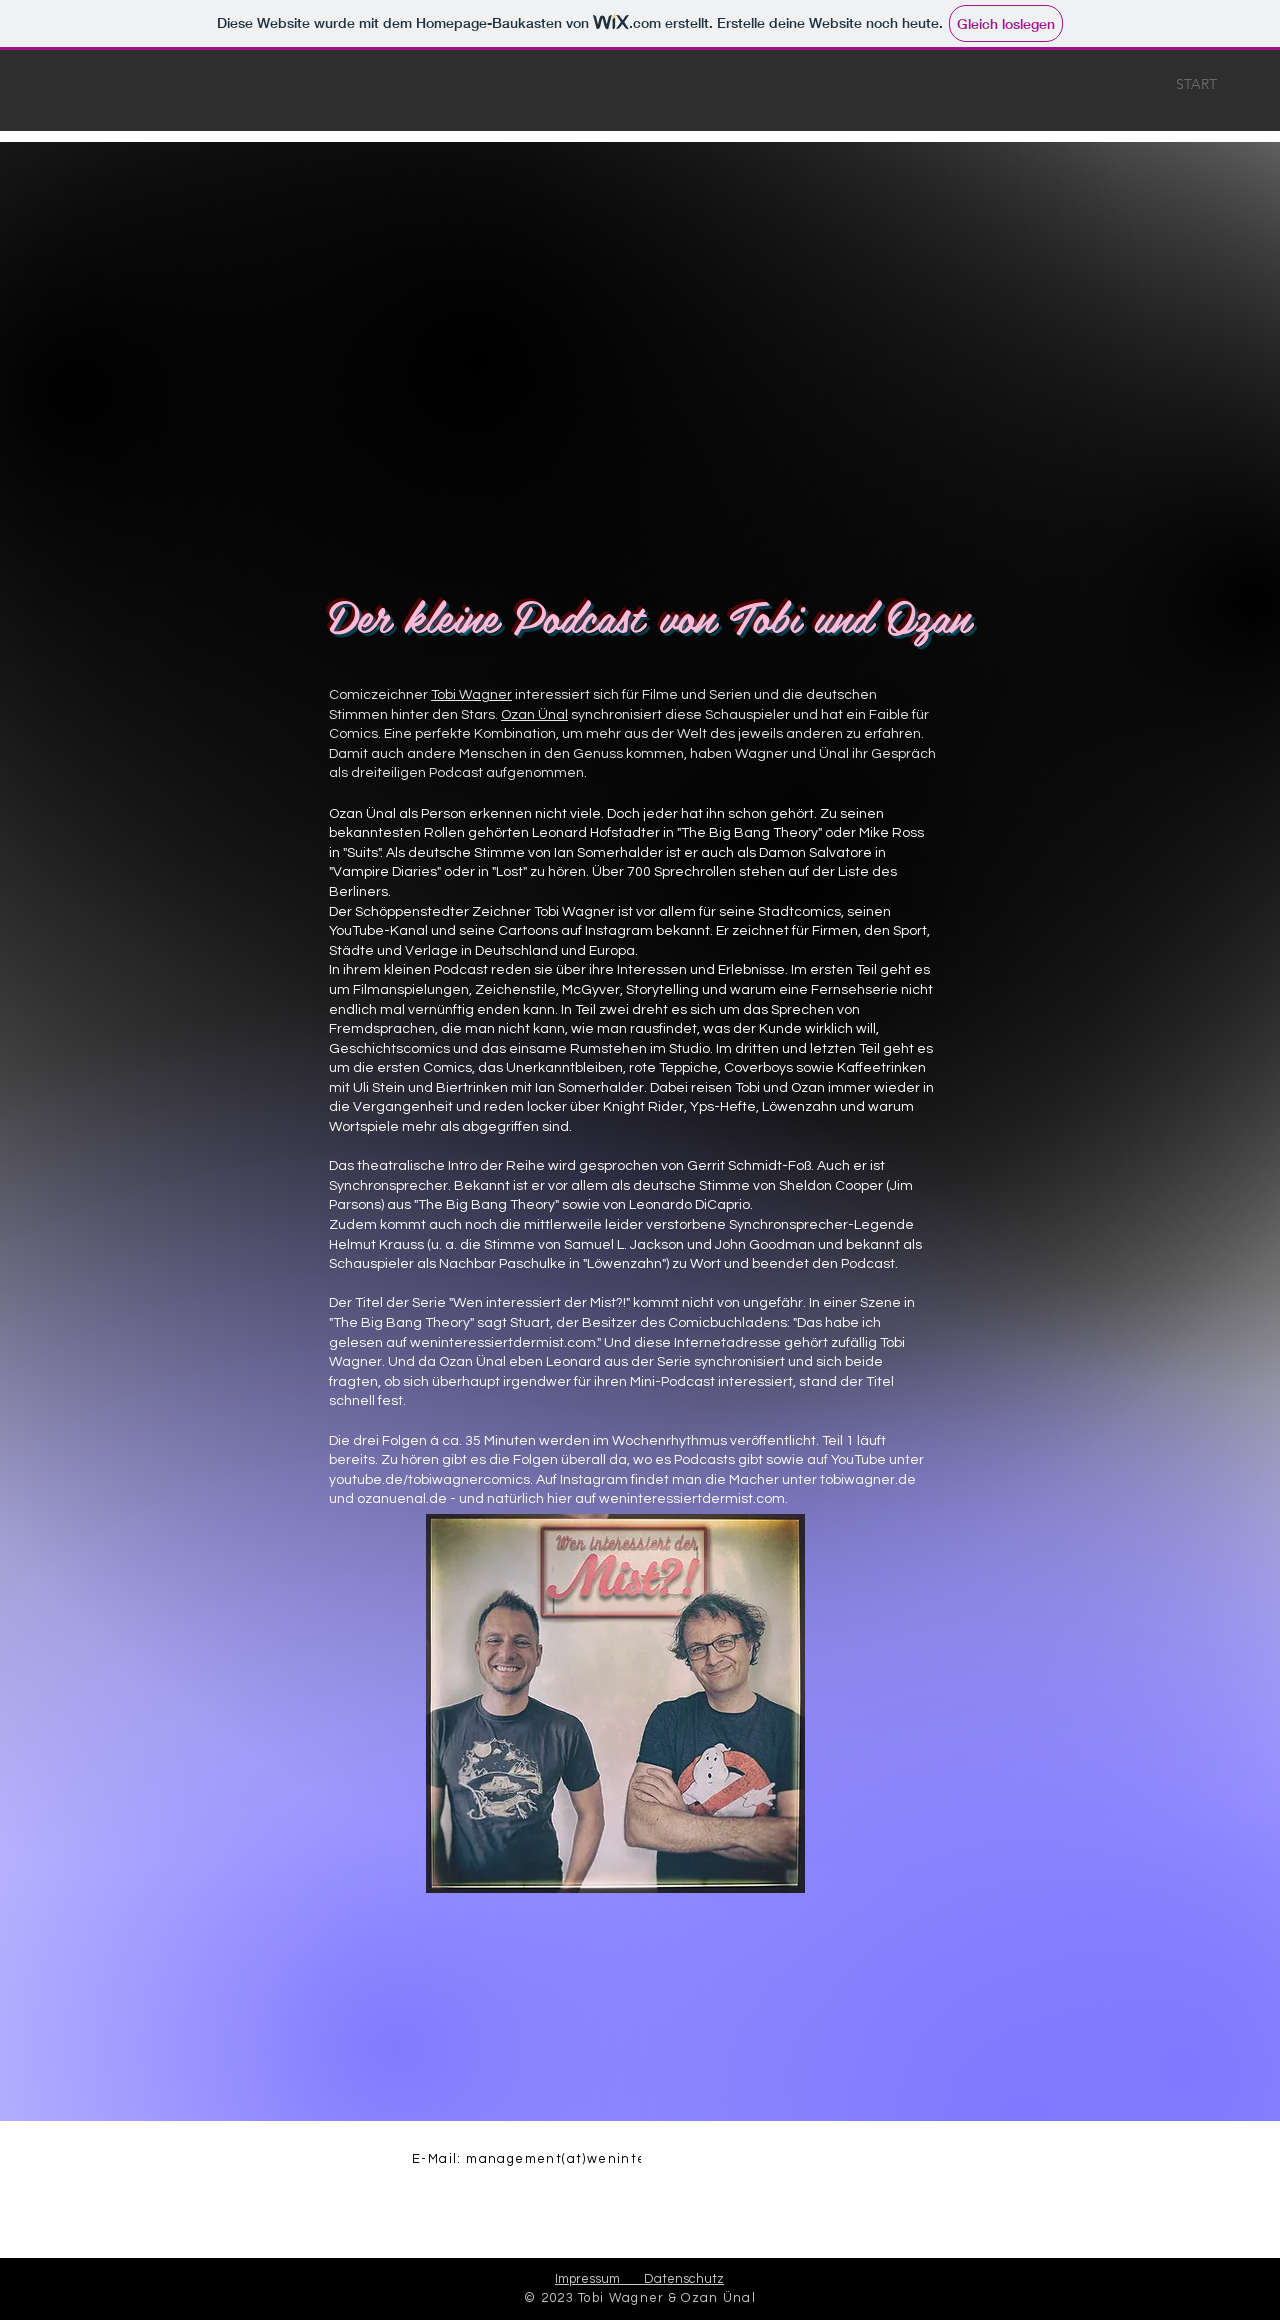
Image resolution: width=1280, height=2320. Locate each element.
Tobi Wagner (471, 695)
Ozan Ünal (534, 715)
